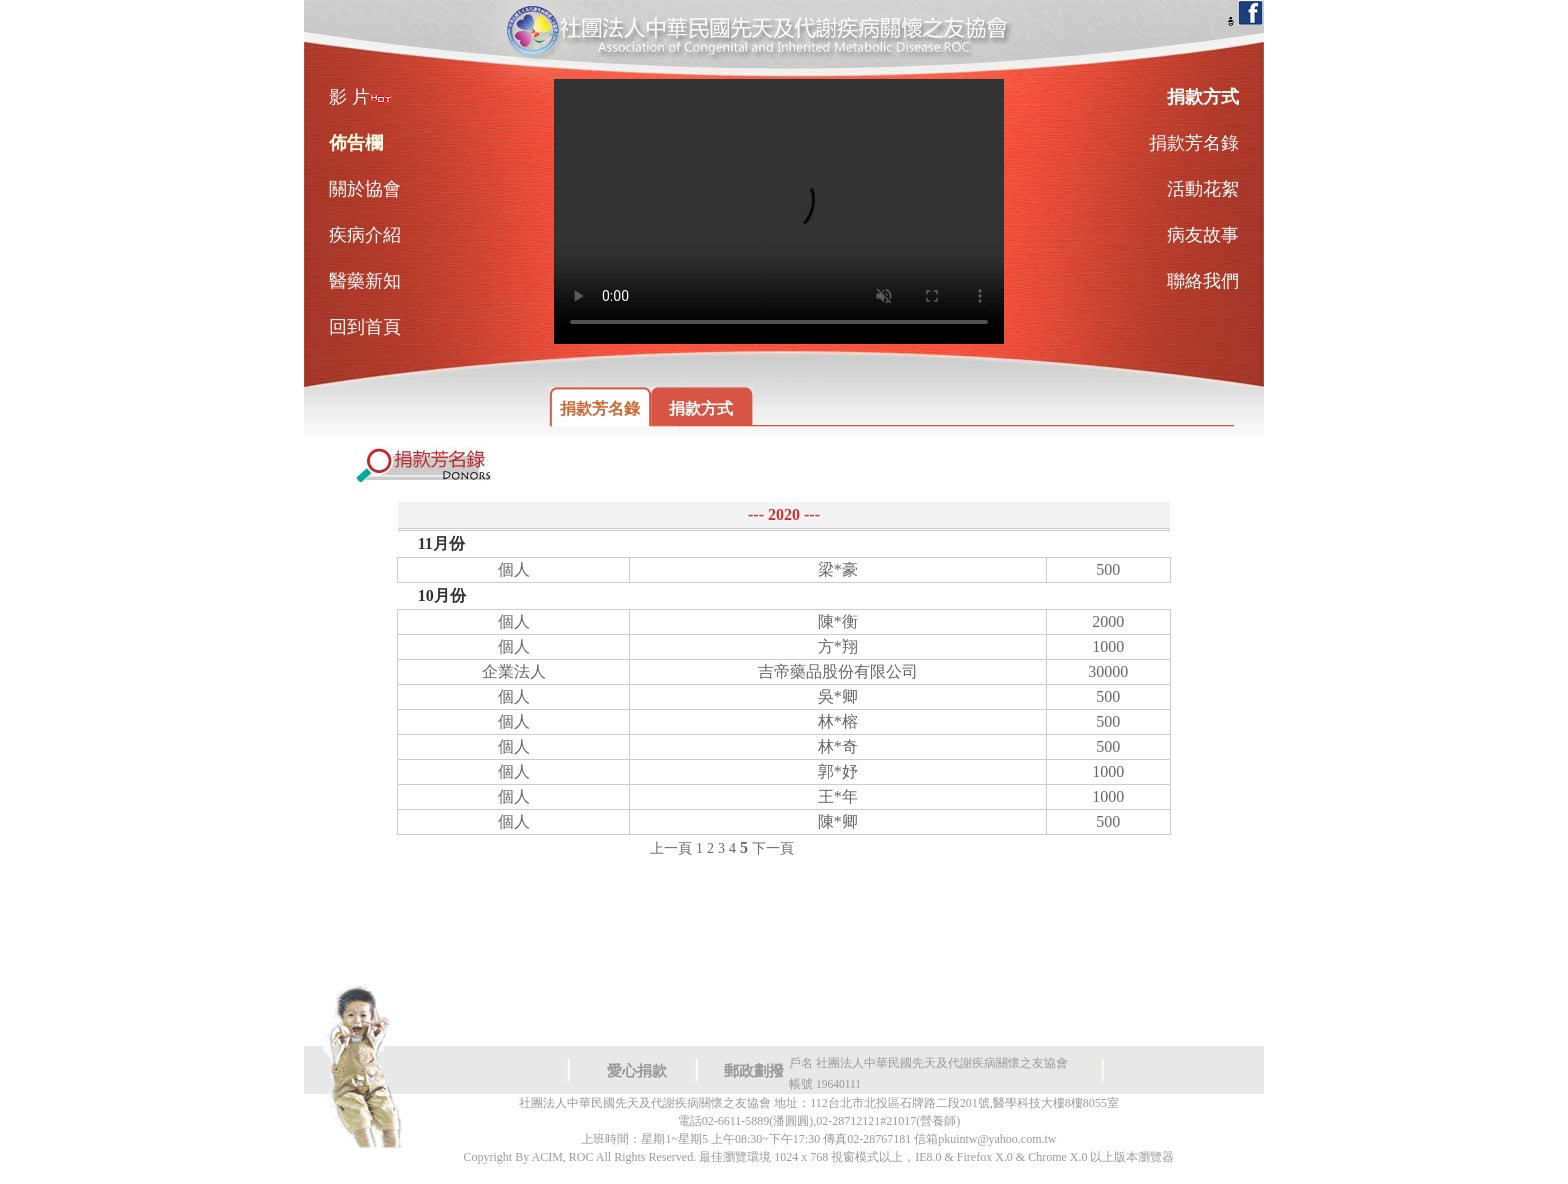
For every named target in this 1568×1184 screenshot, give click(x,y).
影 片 (360, 97)
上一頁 (671, 848)
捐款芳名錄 (600, 408)
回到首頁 (365, 327)
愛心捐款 (637, 1071)
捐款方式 (701, 408)
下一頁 (773, 848)
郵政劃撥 (754, 1071)
